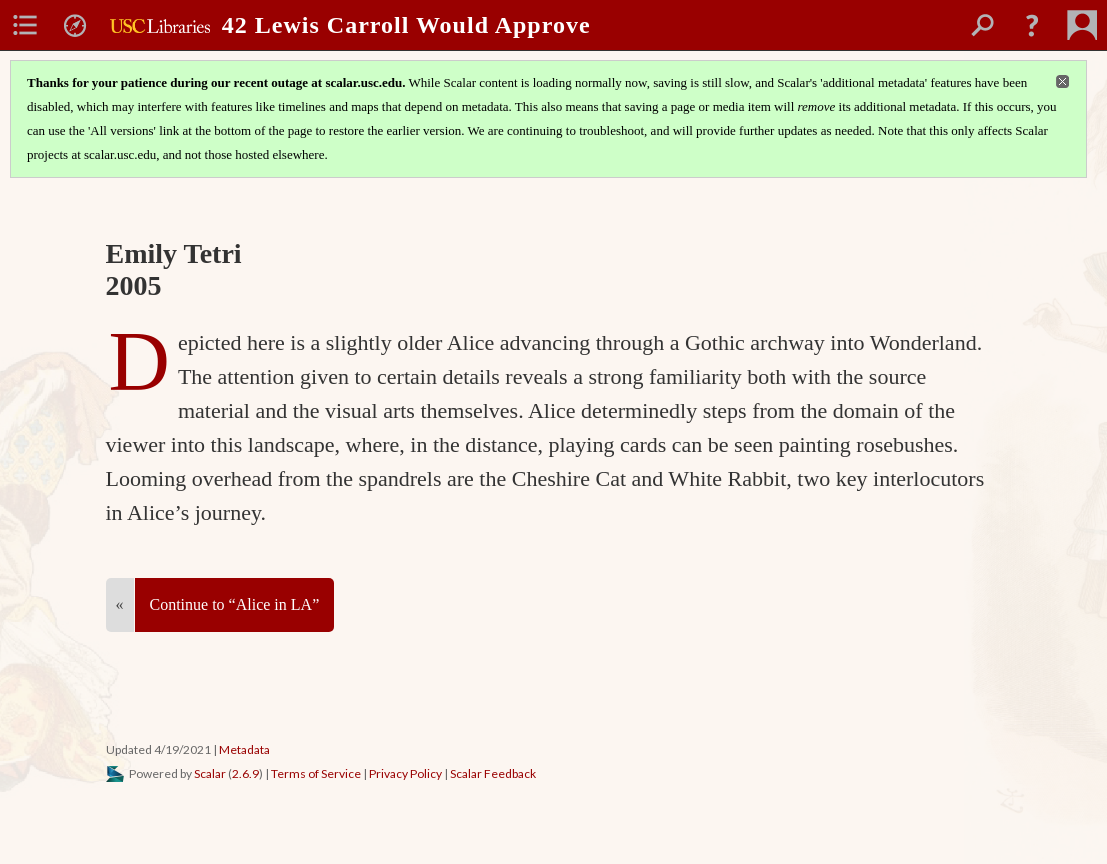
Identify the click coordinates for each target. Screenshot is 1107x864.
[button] (1032, 25)
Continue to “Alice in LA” (235, 604)
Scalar (210, 773)
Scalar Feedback (493, 773)
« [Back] (120, 604)
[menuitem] (25, 25)
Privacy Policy (405, 773)
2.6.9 (245, 773)
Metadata (244, 749)
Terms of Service (316, 773)
